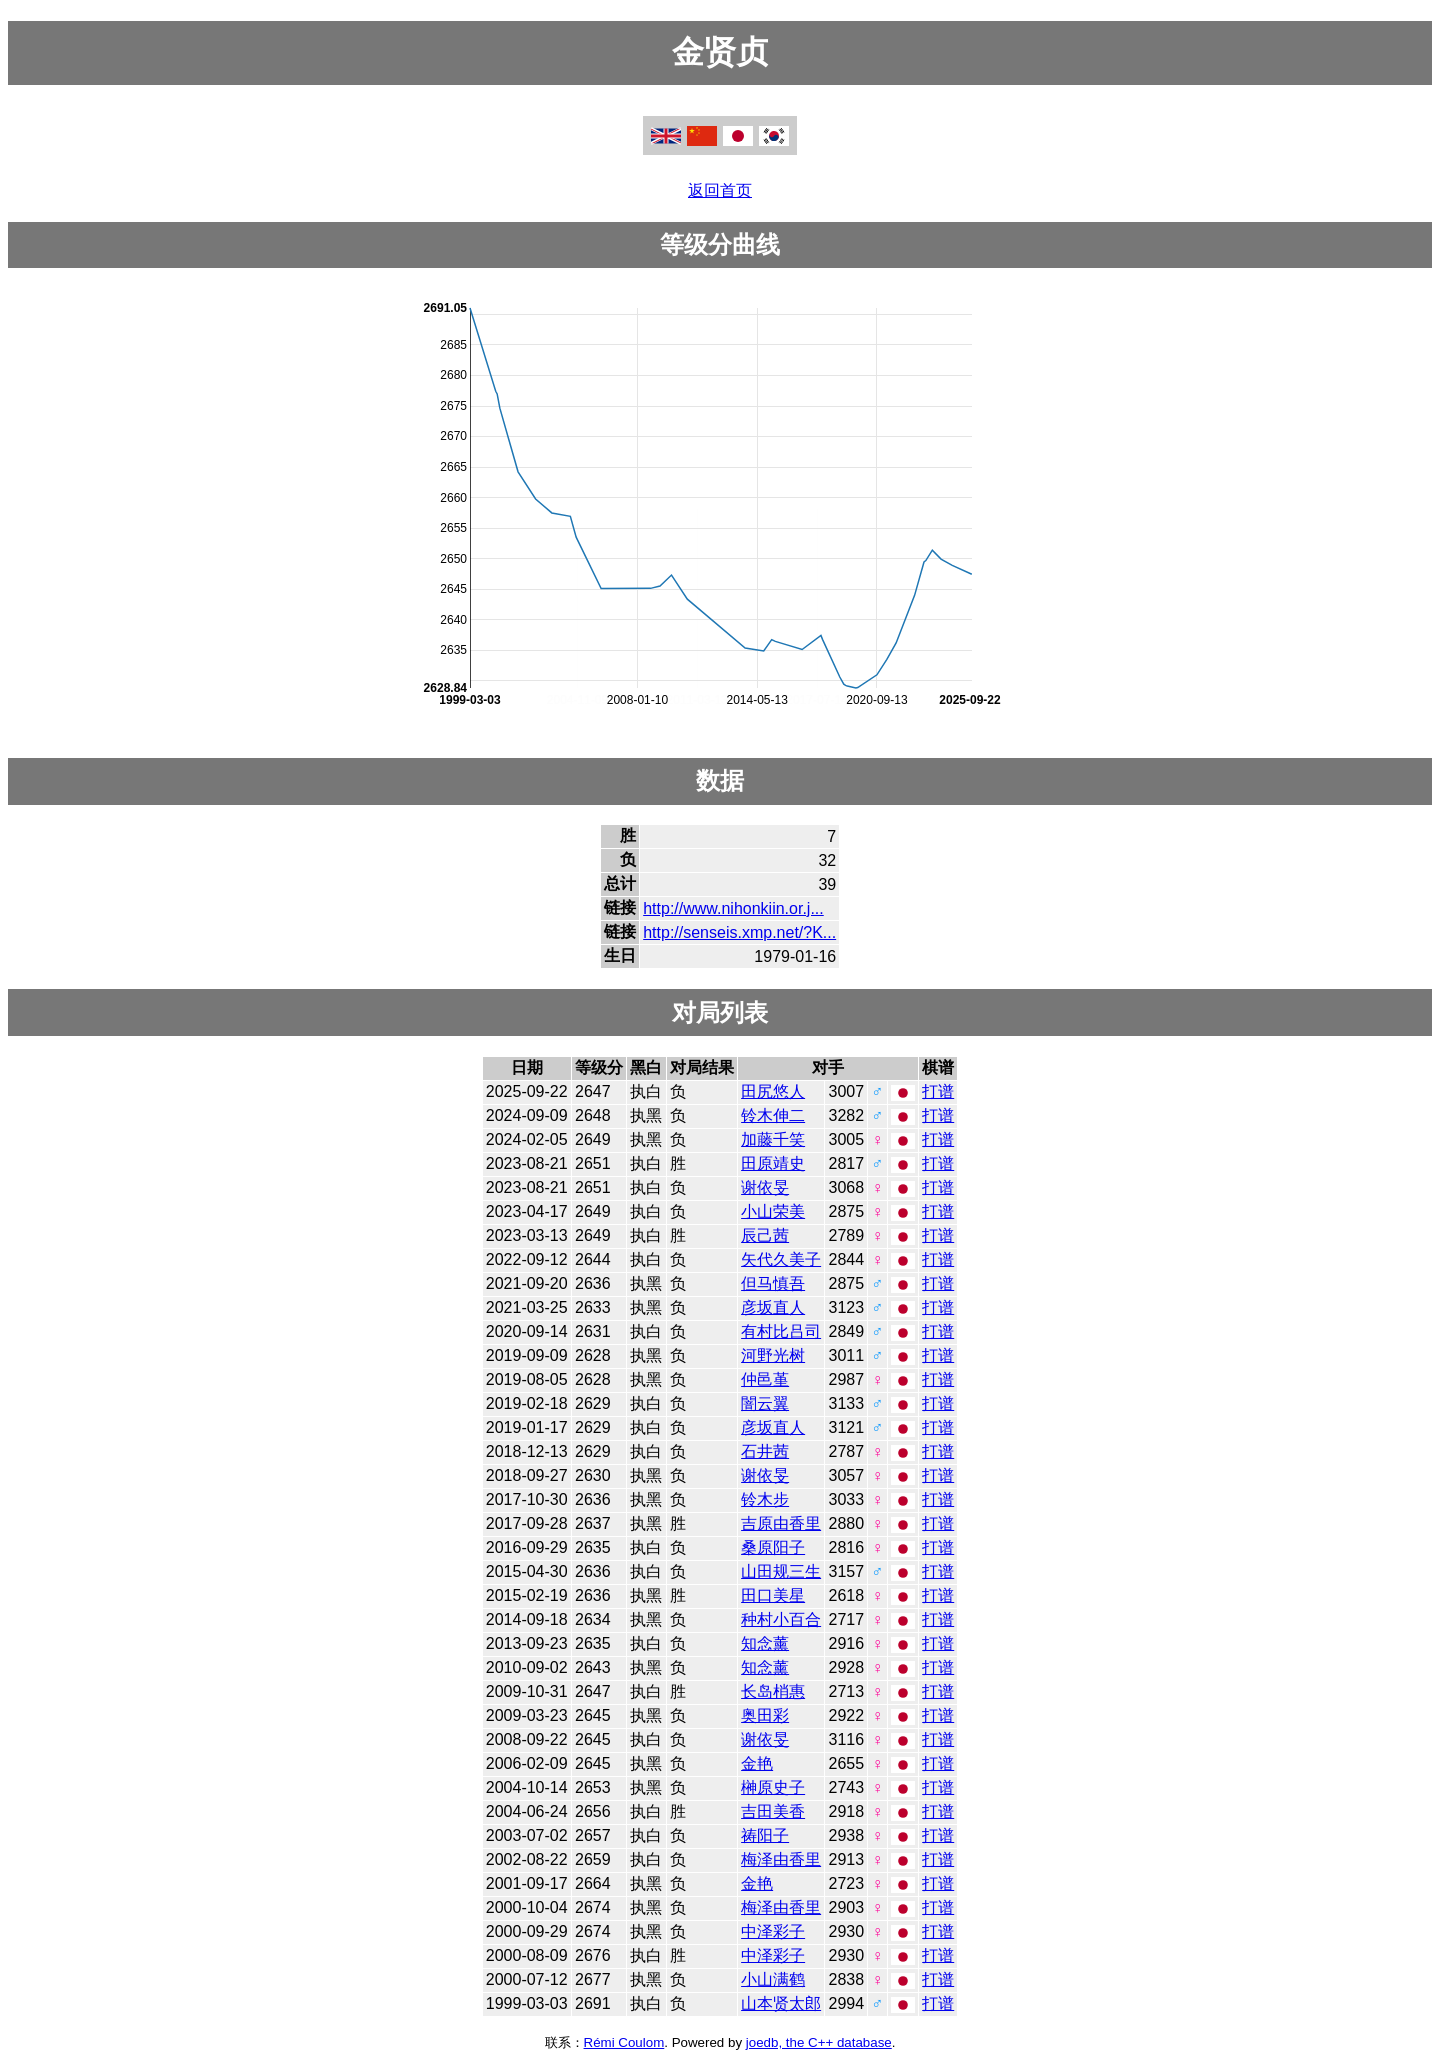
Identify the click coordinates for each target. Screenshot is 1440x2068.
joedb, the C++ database (819, 2042)
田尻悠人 (773, 1091)
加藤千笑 (773, 1139)
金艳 (757, 1763)
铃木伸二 (773, 1115)
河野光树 (773, 1355)
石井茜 (765, 1451)
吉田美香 (773, 1811)
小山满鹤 (773, 1979)
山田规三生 (781, 1571)
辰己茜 (765, 1235)
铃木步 (765, 1499)
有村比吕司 (781, 1331)
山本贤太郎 (781, 2003)
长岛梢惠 (773, 1691)
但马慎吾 (773, 1283)
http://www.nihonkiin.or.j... (733, 908)
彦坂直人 (773, 1307)
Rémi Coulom (624, 2042)
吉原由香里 (781, 1523)
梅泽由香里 (781, 1859)
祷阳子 (765, 1835)
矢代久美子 (781, 1259)
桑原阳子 (773, 1547)
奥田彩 (765, 1715)
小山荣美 (773, 1211)
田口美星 (773, 1595)
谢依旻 (765, 1187)
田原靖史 (773, 1163)
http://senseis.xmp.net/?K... (739, 932)
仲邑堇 (765, 1379)
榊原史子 (773, 1787)
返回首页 (720, 190)
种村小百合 (781, 1619)
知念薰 (765, 1643)
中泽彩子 (773, 1931)
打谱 (938, 1091)
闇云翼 (765, 1403)
